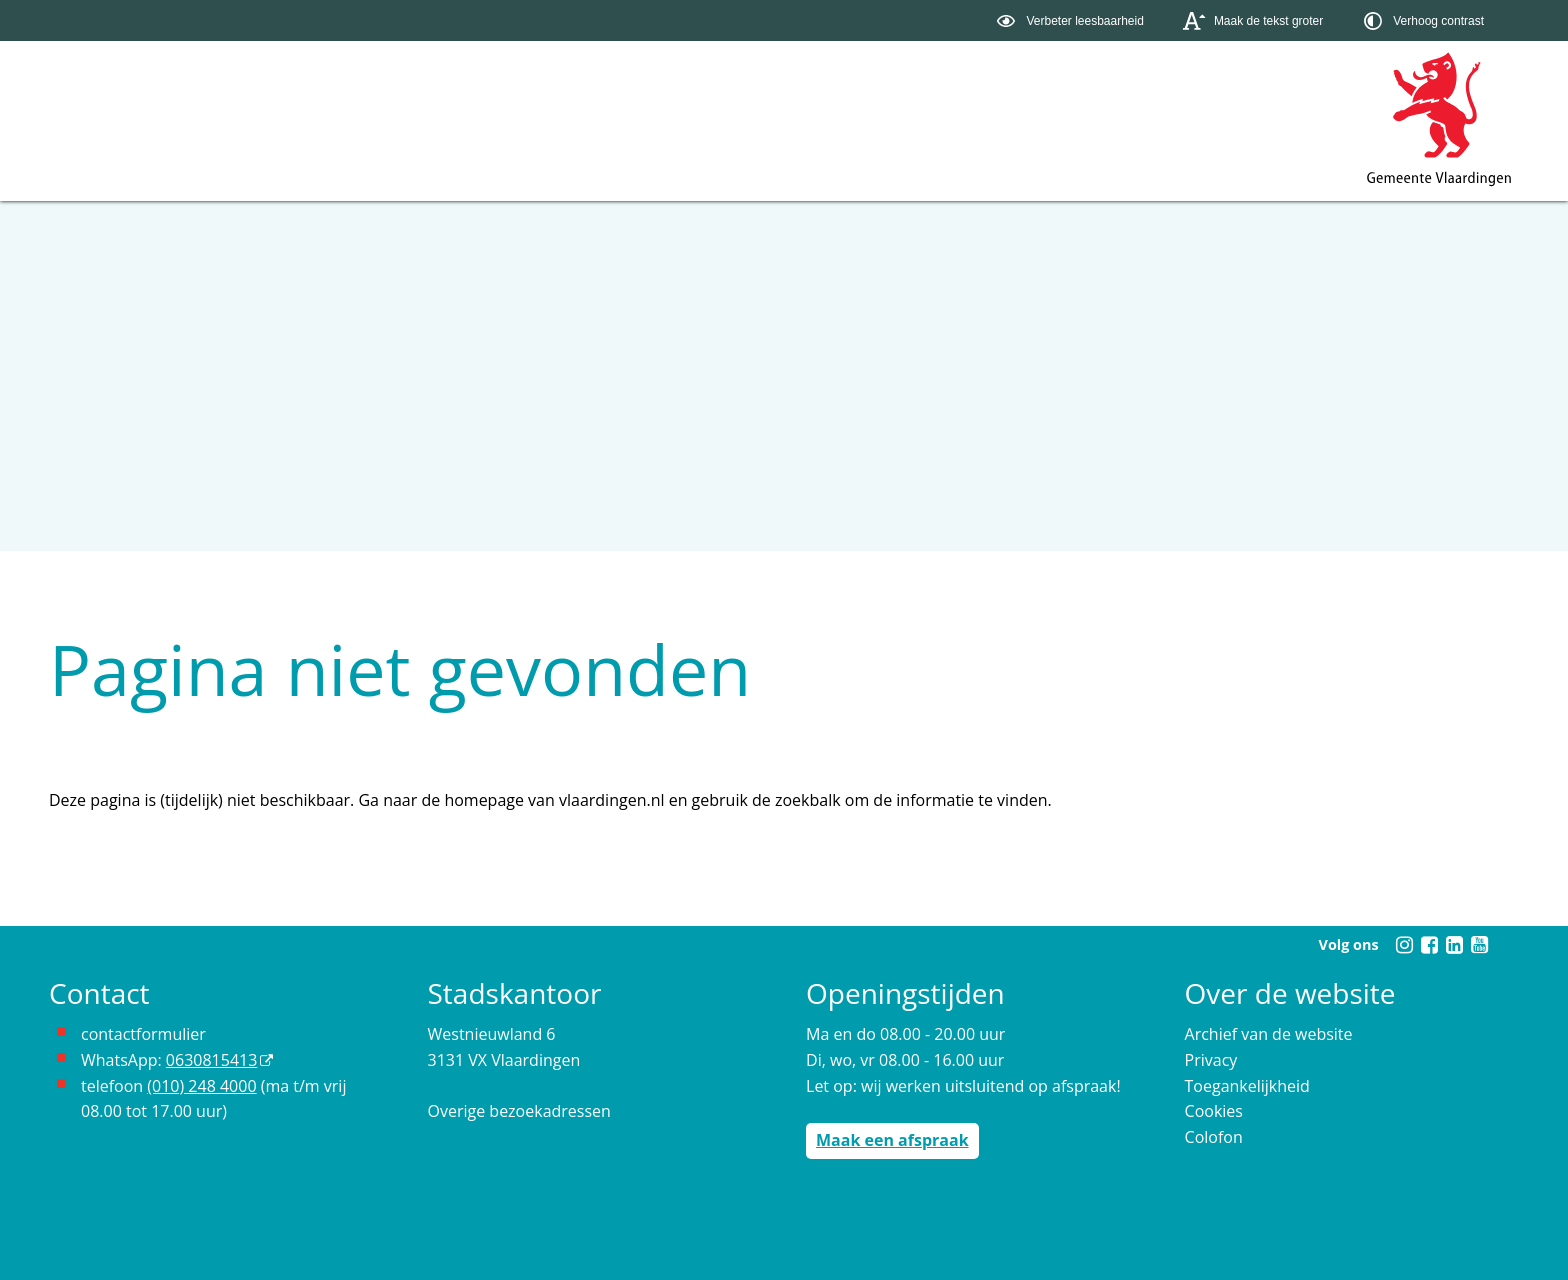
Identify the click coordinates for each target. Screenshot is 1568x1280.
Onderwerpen (119, 133)
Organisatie (401, 133)
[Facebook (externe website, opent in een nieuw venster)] (1429, 945)
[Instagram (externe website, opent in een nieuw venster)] (1404, 945)
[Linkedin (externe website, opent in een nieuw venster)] (1454, 945)
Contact (536, 133)
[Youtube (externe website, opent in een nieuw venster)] (1479, 945)
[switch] (1072, 20)
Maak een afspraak (892, 1140)
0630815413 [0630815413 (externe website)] (211, 1060)
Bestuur (266, 133)
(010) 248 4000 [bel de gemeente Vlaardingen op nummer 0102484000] (201, 1086)
